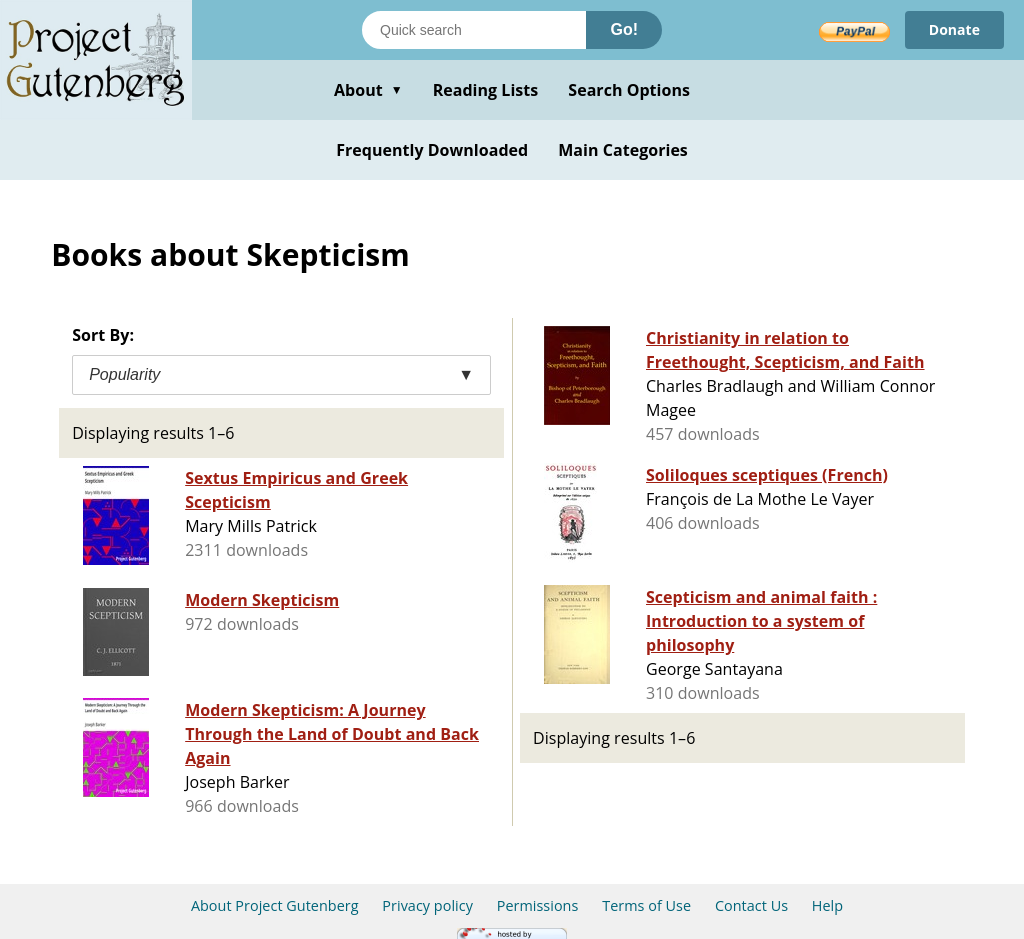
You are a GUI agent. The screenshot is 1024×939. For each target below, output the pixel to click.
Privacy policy (427, 905)
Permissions (538, 905)
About (368, 90)
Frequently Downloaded (432, 150)
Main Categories (623, 150)
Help (827, 905)
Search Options (629, 90)
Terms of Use (646, 905)
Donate (954, 29)
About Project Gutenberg (275, 905)
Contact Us (751, 905)
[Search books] (474, 30)
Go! (624, 29)
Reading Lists (486, 90)
